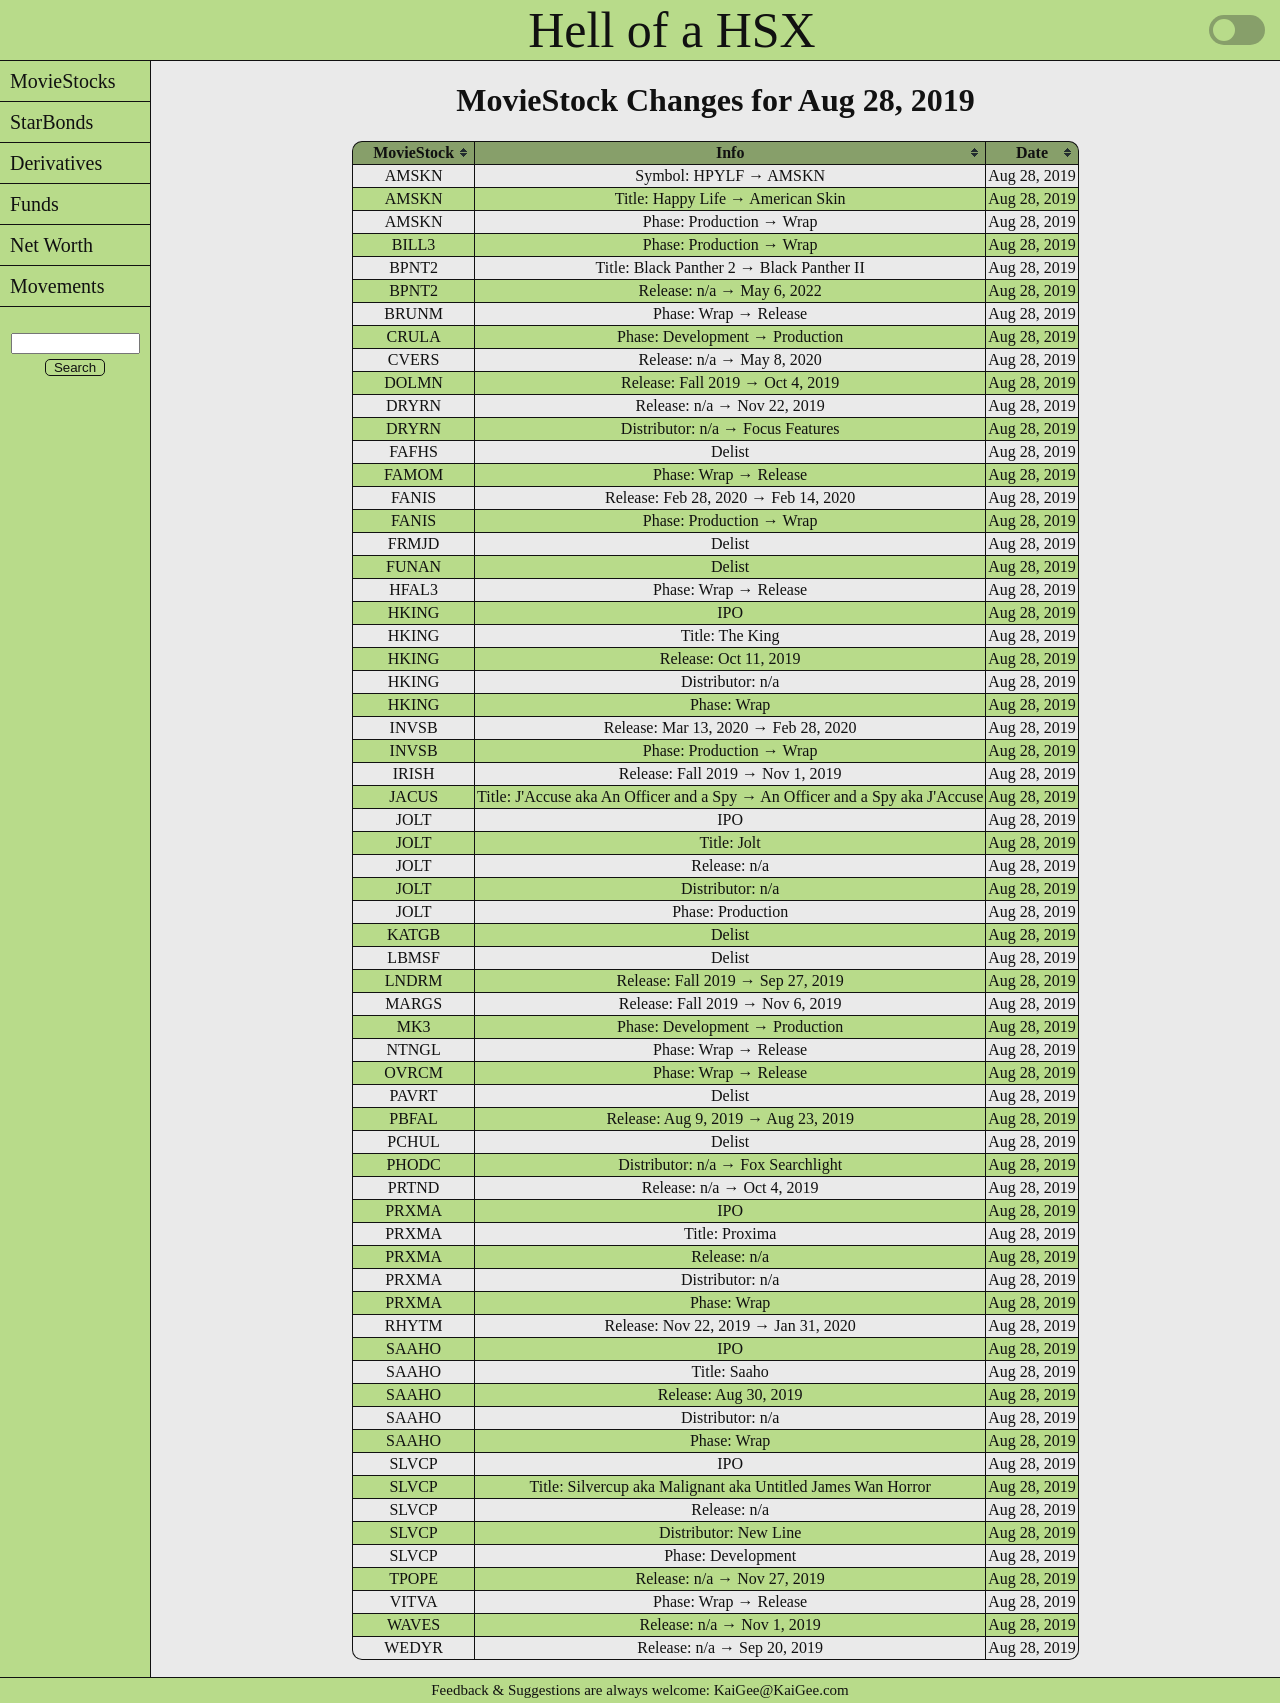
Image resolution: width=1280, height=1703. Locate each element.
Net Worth (46, 245)
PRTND (414, 1187)
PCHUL (413, 1141)
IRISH (414, 773)
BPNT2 (413, 267)
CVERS (414, 359)
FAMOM (413, 474)
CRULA (413, 336)
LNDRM (414, 980)
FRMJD (414, 543)
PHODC (413, 1164)
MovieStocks (58, 81)
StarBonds (46, 122)
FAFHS (413, 451)
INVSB (414, 727)
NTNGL (413, 1049)
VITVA (414, 1601)
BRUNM (413, 313)
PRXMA (413, 1210)
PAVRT (414, 1095)
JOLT (414, 819)
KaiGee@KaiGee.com (781, 1690)
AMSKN (414, 175)
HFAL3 (413, 589)
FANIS (413, 497)
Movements (52, 286)
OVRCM (413, 1072)
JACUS (413, 796)
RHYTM (414, 1325)
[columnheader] (413, 152)
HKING (414, 612)
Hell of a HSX (671, 30)
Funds (29, 204)
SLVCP (413, 1463)
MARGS (413, 1003)
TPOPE (413, 1578)
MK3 (414, 1026)
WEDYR (413, 1647)
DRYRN (413, 405)
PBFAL (413, 1118)
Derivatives (51, 163)
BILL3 (414, 244)
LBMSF (413, 957)
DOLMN (413, 382)
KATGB (413, 934)
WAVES (413, 1624)
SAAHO (413, 1348)
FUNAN (413, 566)
